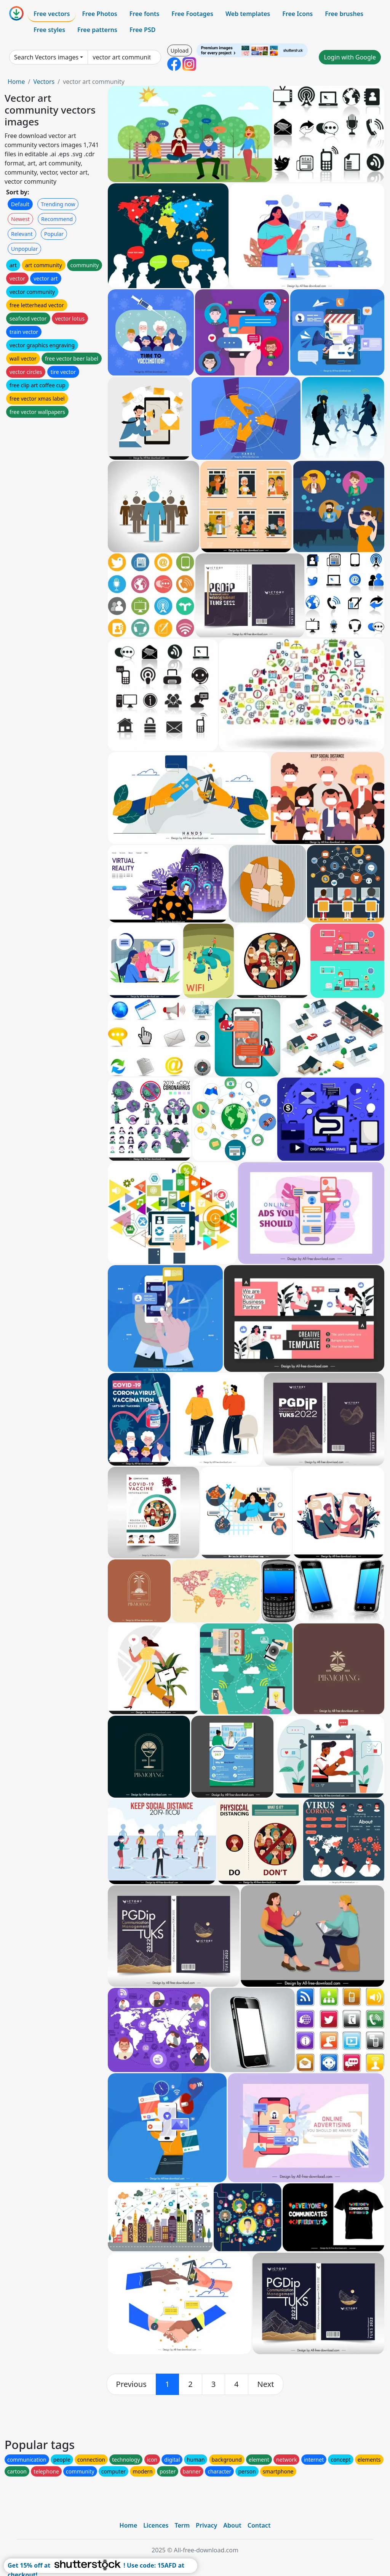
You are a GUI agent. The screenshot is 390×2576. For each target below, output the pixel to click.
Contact (259, 2525)
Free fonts (144, 14)
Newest (20, 219)
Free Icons (297, 14)
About (232, 2525)
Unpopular (24, 248)
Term (182, 2525)
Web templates (247, 14)
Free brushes (344, 14)
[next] (266, 2384)
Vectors (43, 81)
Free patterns (97, 30)
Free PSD (142, 30)
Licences (155, 2525)
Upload (180, 50)
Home (16, 81)
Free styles (49, 30)
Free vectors (52, 14)
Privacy (206, 2525)
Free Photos (99, 14)
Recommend (57, 219)
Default (20, 204)
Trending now (58, 204)
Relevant (22, 233)
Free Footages (192, 14)
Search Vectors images (46, 57)
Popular (54, 233)
